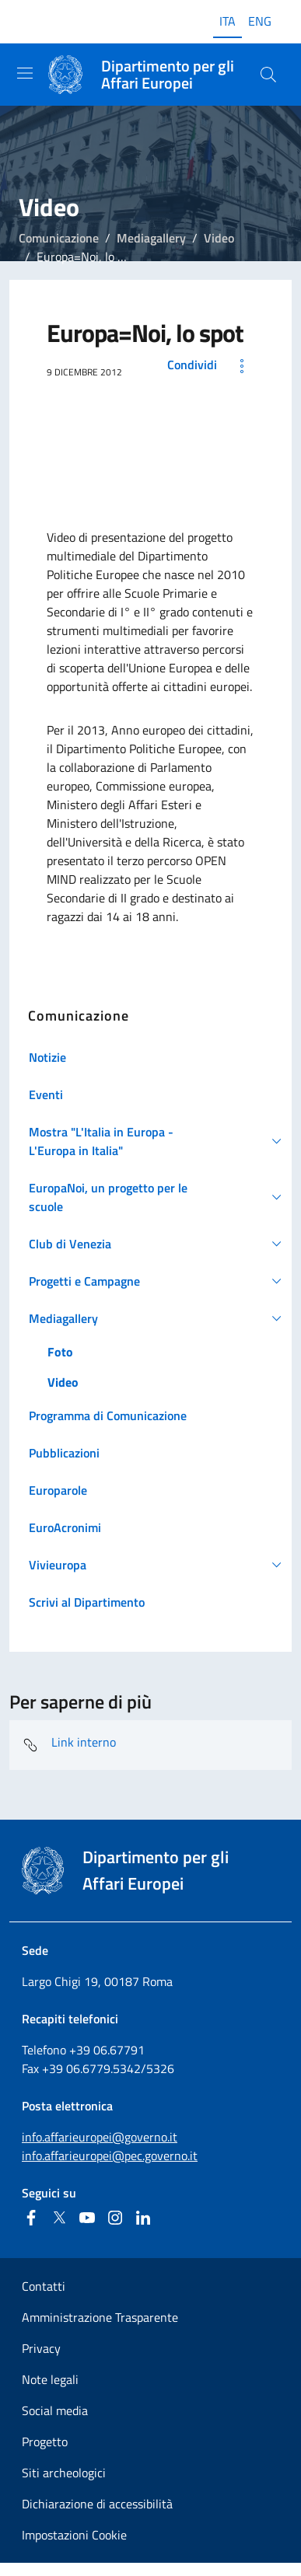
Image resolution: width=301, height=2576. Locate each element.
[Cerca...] (268, 74)
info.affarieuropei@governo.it (99, 2136)
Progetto (45, 2441)
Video (219, 238)
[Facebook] (31, 2217)
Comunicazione (59, 238)
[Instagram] (115, 2217)
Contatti (43, 2286)
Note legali (50, 2379)
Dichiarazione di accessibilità (97, 2503)
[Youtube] (87, 2217)
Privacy (41, 2348)
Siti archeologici (64, 2472)
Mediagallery (151, 238)
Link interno (69, 1745)
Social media (55, 2410)
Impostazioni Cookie (74, 2534)
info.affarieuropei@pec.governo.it (110, 2155)
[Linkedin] (143, 2217)
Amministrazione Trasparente (100, 2317)
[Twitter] (59, 2217)
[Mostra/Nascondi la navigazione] (25, 73)
